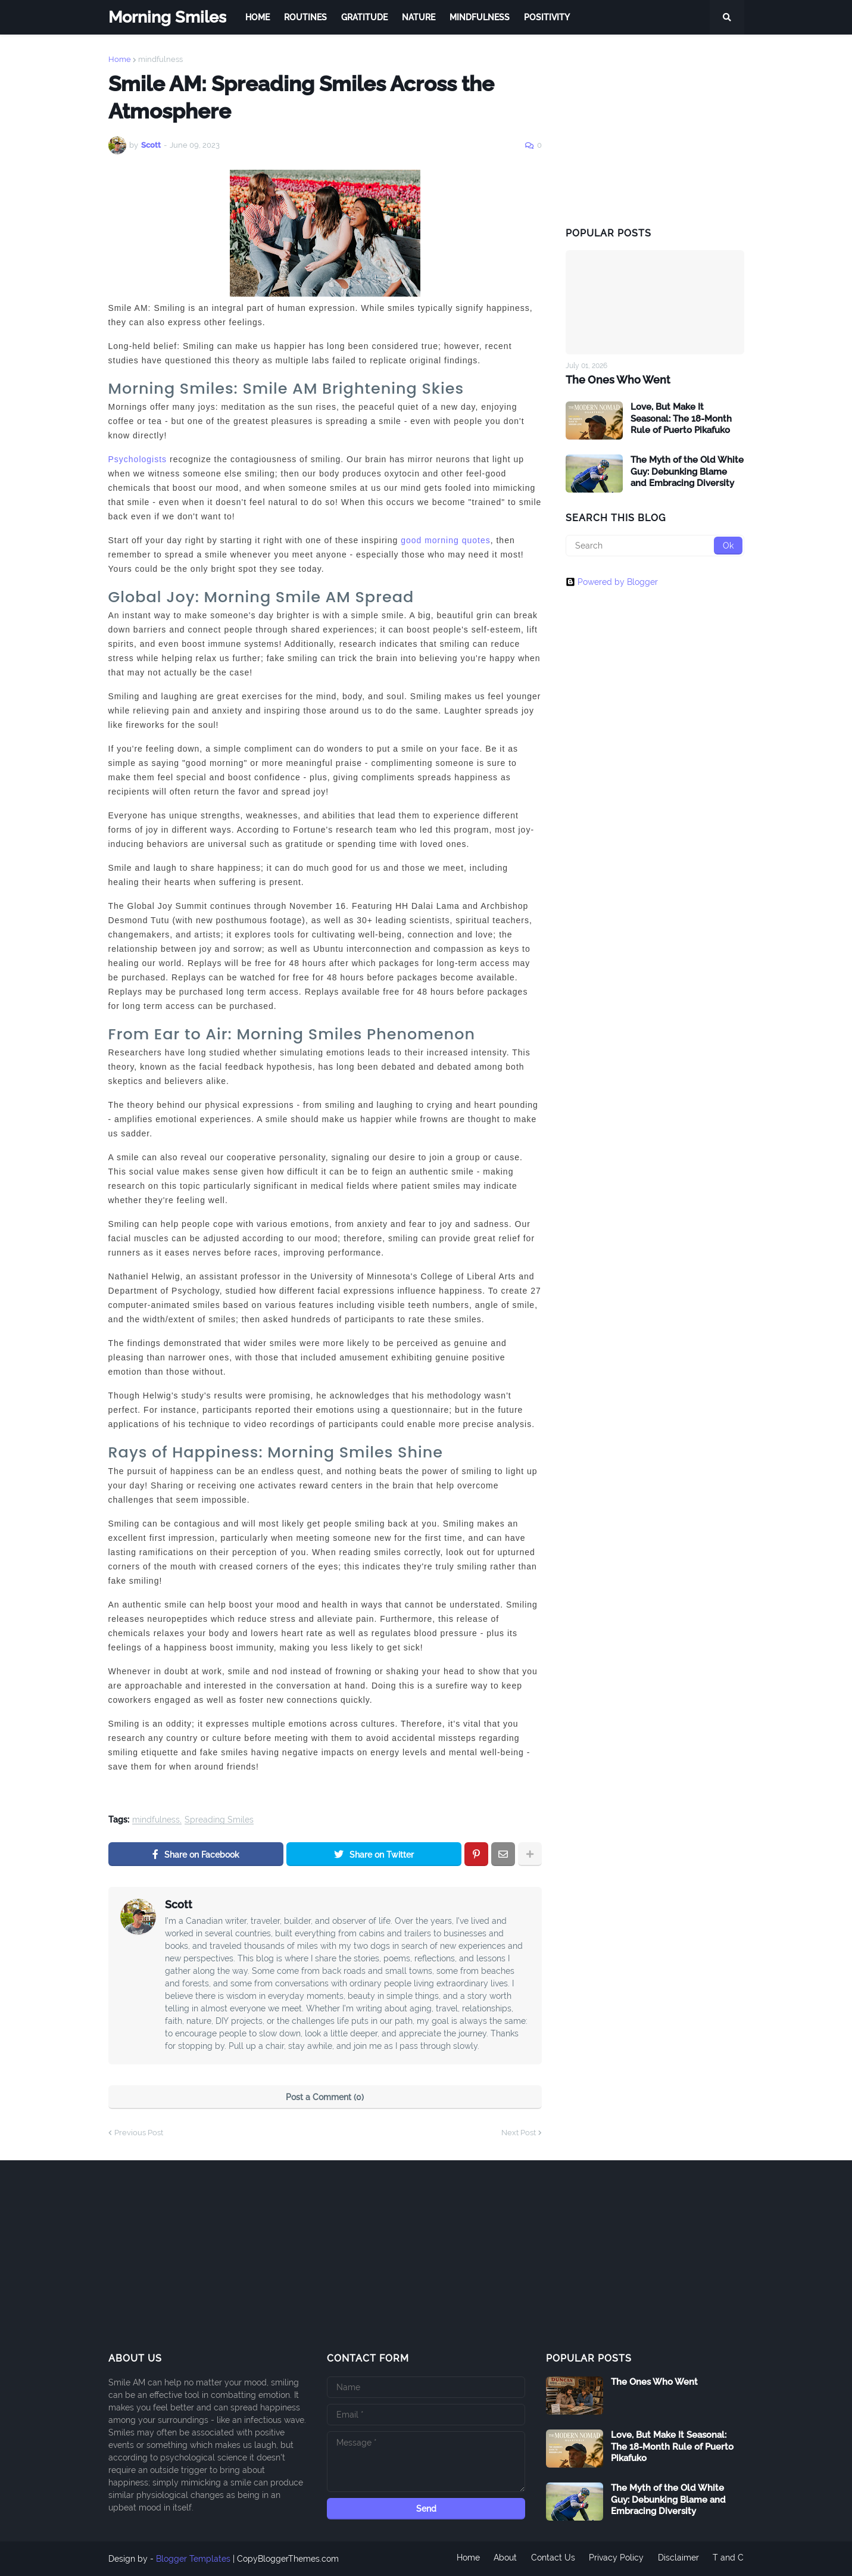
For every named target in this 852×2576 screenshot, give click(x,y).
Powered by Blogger (612, 582)
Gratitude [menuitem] (364, 17)
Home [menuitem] (257, 17)
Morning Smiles (167, 17)
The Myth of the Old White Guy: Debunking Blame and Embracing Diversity (687, 471)
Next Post (518, 2132)
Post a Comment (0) (325, 2097)
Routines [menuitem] (305, 17)
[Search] (655, 545)
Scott (178, 1904)
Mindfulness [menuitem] (480, 17)
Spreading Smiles (219, 1819)
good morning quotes (446, 540)
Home (119, 59)
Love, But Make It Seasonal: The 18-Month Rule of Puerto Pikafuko (681, 418)
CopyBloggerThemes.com (288, 2558)
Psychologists (137, 459)
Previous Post (138, 2132)
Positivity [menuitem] (547, 17)
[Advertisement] (655, 129)
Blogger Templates (193, 2558)
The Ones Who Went (618, 379)
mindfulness (160, 59)
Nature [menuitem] (418, 17)
